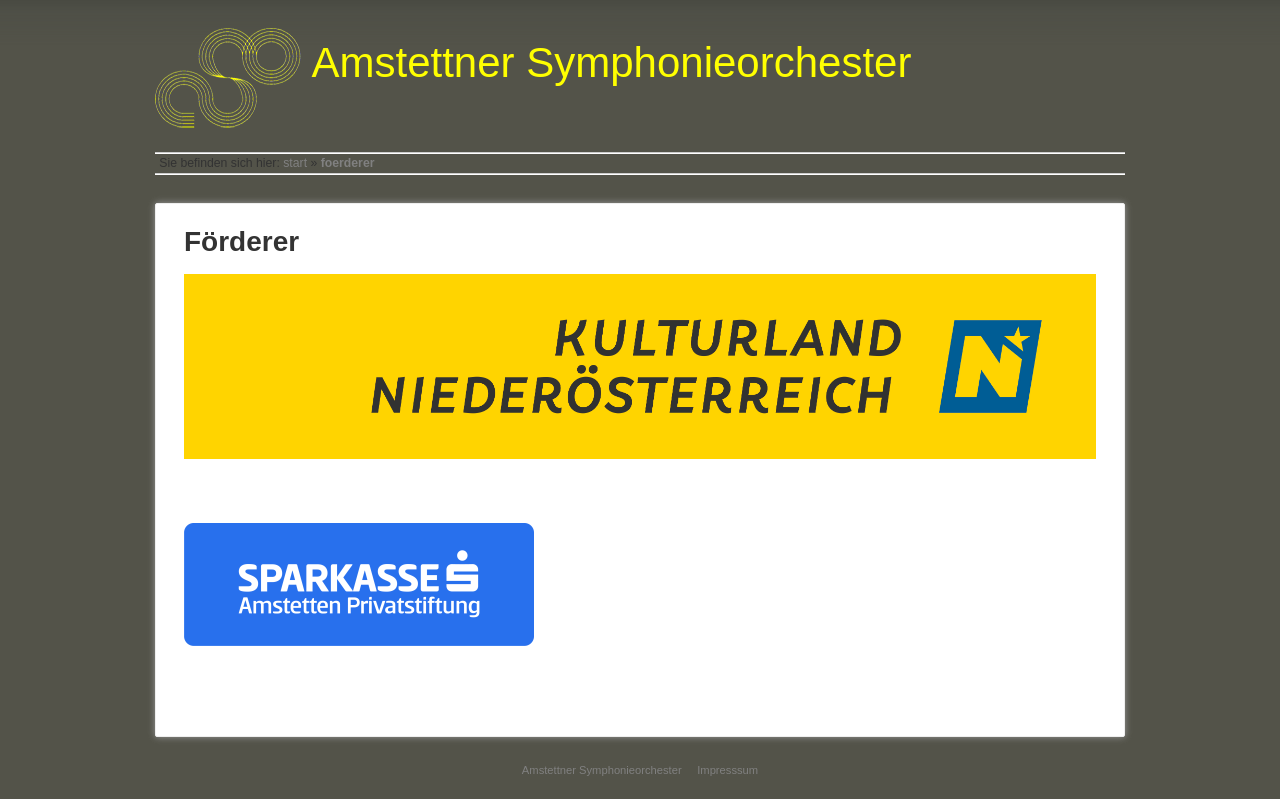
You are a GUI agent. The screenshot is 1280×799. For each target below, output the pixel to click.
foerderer (348, 163)
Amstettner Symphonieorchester (602, 770)
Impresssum (727, 770)
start (295, 163)
